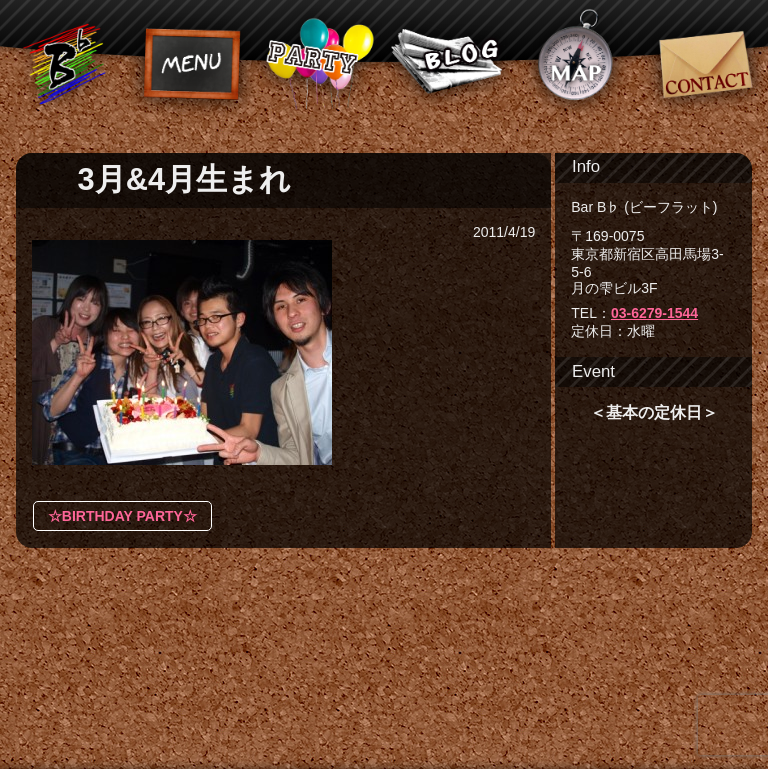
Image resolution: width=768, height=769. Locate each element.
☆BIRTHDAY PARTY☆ (122, 516)
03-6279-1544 (654, 313)
